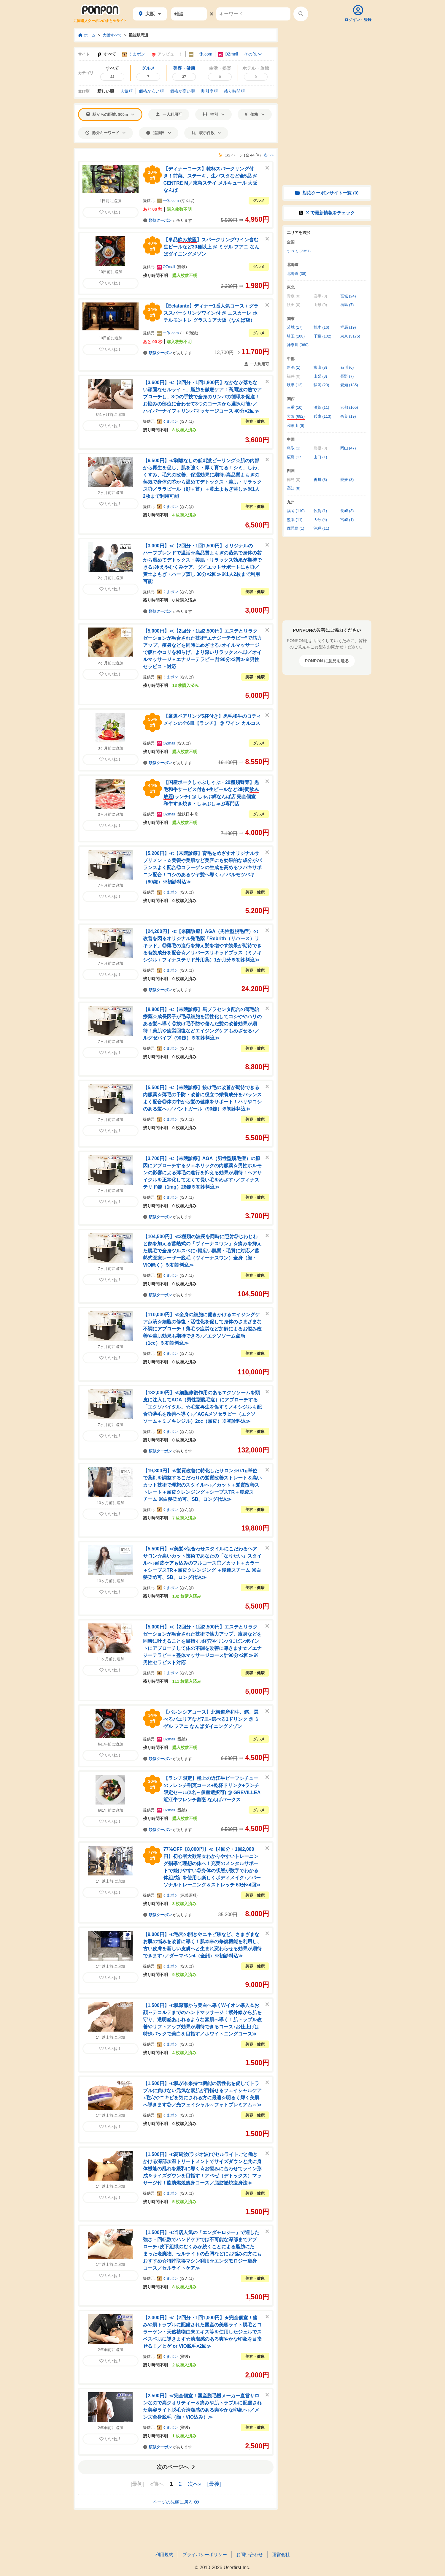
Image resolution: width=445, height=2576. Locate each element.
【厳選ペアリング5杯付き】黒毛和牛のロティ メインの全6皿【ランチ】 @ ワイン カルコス (212, 720)
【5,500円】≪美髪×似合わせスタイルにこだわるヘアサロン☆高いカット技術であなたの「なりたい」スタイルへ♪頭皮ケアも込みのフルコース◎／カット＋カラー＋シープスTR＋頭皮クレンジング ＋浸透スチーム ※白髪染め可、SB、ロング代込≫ (202, 1563)
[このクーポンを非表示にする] (267, 168)
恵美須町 (188, 1895)
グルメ (259, 200)
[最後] (214, 2484)
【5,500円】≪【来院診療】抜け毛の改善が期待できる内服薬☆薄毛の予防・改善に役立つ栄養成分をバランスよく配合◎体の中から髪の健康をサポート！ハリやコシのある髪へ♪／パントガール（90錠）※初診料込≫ (202, 1098)
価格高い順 (182, 91)
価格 (254, 114)
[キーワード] (253, 14)
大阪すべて (112, 35)
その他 (253, 54)
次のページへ (176, 2467)
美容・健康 (255, 421)
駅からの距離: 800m (110, 114)
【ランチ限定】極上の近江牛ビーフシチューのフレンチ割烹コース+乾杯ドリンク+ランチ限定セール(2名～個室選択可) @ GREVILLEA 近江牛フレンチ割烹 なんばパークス (211, 1789)
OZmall (228, 54)
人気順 (126, 91)
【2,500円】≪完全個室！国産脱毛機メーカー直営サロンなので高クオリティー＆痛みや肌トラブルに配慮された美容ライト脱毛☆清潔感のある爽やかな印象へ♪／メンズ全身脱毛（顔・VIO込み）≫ (202, 2406)
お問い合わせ (249, 2554)
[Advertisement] (326, 65)
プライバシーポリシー (204, 2554)
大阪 (150, 13)
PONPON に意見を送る (327, 660)
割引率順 (209, 91)
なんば (187, 200)
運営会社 (281, 2554)
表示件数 (206, 133)
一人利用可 (169, 114)
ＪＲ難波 (189, 333)
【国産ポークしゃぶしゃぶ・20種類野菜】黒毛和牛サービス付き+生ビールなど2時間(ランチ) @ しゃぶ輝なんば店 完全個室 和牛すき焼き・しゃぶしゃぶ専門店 (211, 793)
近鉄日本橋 (187, 814)
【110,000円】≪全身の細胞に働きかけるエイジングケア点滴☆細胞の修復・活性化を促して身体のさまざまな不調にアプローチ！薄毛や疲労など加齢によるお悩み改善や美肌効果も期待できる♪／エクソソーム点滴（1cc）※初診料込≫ (202, 1329)
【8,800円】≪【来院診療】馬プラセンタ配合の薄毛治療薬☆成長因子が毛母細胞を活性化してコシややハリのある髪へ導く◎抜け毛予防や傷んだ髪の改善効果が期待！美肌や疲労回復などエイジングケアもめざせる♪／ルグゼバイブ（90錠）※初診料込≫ (202, 1023)
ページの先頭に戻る (176, 2501)
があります (167, 220)
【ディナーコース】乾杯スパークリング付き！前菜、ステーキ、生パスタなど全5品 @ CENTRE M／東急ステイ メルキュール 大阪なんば (210, 179)
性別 (213, 114)
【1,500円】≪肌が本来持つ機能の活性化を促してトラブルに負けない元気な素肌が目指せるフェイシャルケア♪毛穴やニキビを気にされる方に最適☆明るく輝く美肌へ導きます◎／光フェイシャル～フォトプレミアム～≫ (202, 2094)
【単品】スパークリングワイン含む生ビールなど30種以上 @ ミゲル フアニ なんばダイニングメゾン (211, 246)
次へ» (269, 155)
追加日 (158, 133)
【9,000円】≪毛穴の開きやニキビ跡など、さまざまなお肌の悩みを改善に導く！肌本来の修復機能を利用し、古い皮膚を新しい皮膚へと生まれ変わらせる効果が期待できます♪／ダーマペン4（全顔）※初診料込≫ (202, 1945)
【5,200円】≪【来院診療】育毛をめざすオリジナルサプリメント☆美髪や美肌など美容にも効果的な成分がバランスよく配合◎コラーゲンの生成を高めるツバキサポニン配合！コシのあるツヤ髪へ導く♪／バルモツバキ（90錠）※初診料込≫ (202, 867)
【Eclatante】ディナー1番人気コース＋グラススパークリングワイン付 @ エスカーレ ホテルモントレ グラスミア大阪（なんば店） (210, 313)
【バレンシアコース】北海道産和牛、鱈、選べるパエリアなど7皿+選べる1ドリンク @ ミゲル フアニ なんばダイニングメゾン (211, 1719)
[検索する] (300, 14)
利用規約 (164, 2554)
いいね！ (110, 212)
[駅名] (189, 14)
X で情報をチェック (327, 212)
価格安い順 (151, 91)
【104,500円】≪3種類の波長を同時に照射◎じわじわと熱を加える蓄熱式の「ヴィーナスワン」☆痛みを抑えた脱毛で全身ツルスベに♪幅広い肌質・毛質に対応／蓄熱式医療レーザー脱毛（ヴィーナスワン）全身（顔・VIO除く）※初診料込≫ (202, 1251)
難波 (182, 266)
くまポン (133, 54)
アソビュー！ (166, 54)
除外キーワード (105, 133)
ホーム (87, 35)
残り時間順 (234, 91)
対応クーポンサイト (326, 192)
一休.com (200, 54)
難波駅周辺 (138, 35)
